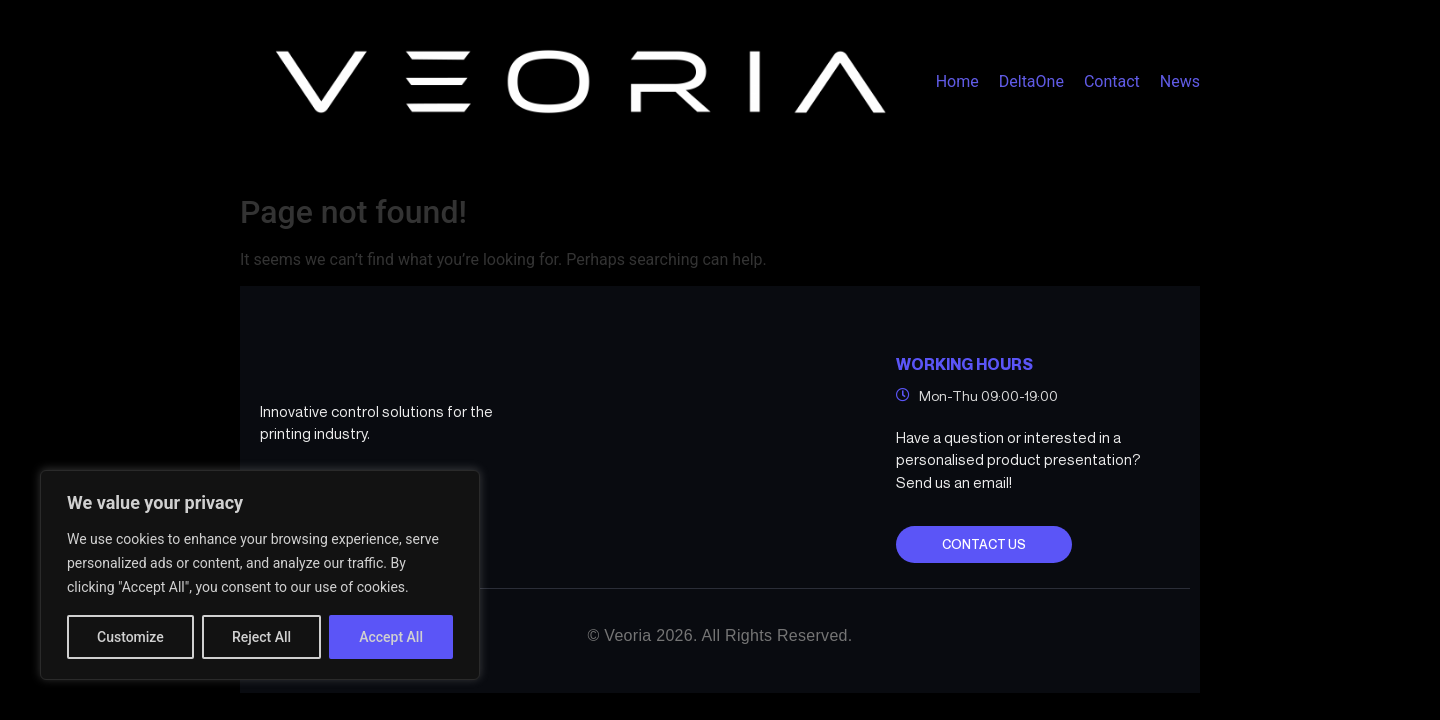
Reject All (261, 637)
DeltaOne (1031, 81)
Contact (1112, 81)
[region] (260, 575)
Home (957, 81)
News (1180, 81)
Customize (130, 637)
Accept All (391, 637)
